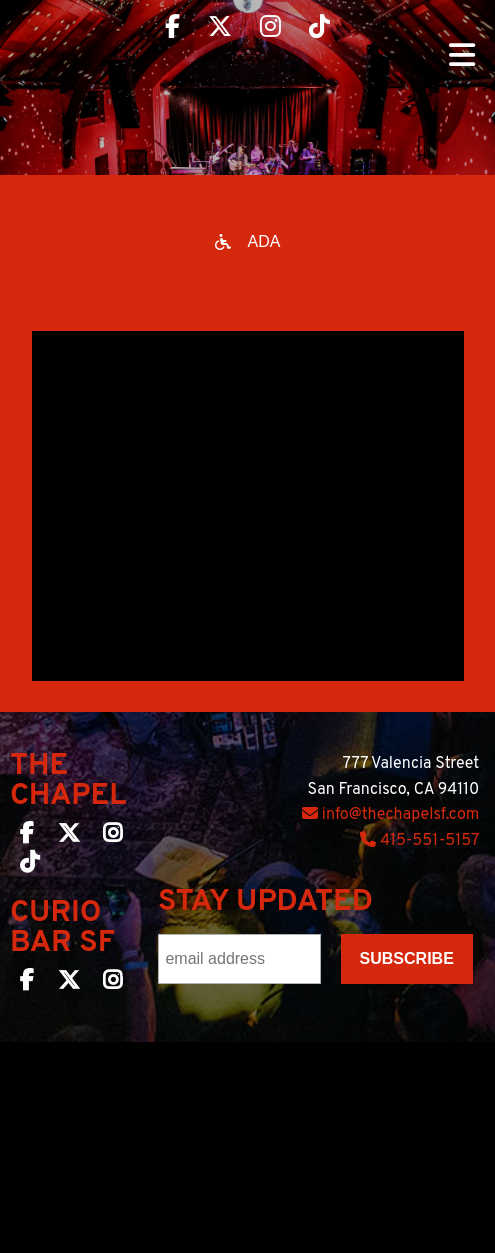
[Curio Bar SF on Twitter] (69, 984)
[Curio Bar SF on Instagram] (112, 984)
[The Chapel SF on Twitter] (69, 837)
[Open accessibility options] (248, 242)
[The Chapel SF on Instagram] (112, 837)
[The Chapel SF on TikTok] (29, 866)
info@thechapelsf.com (390, 815)
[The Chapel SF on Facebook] (27, 837)
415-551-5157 (419, 841)
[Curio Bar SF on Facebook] (27, 984)
